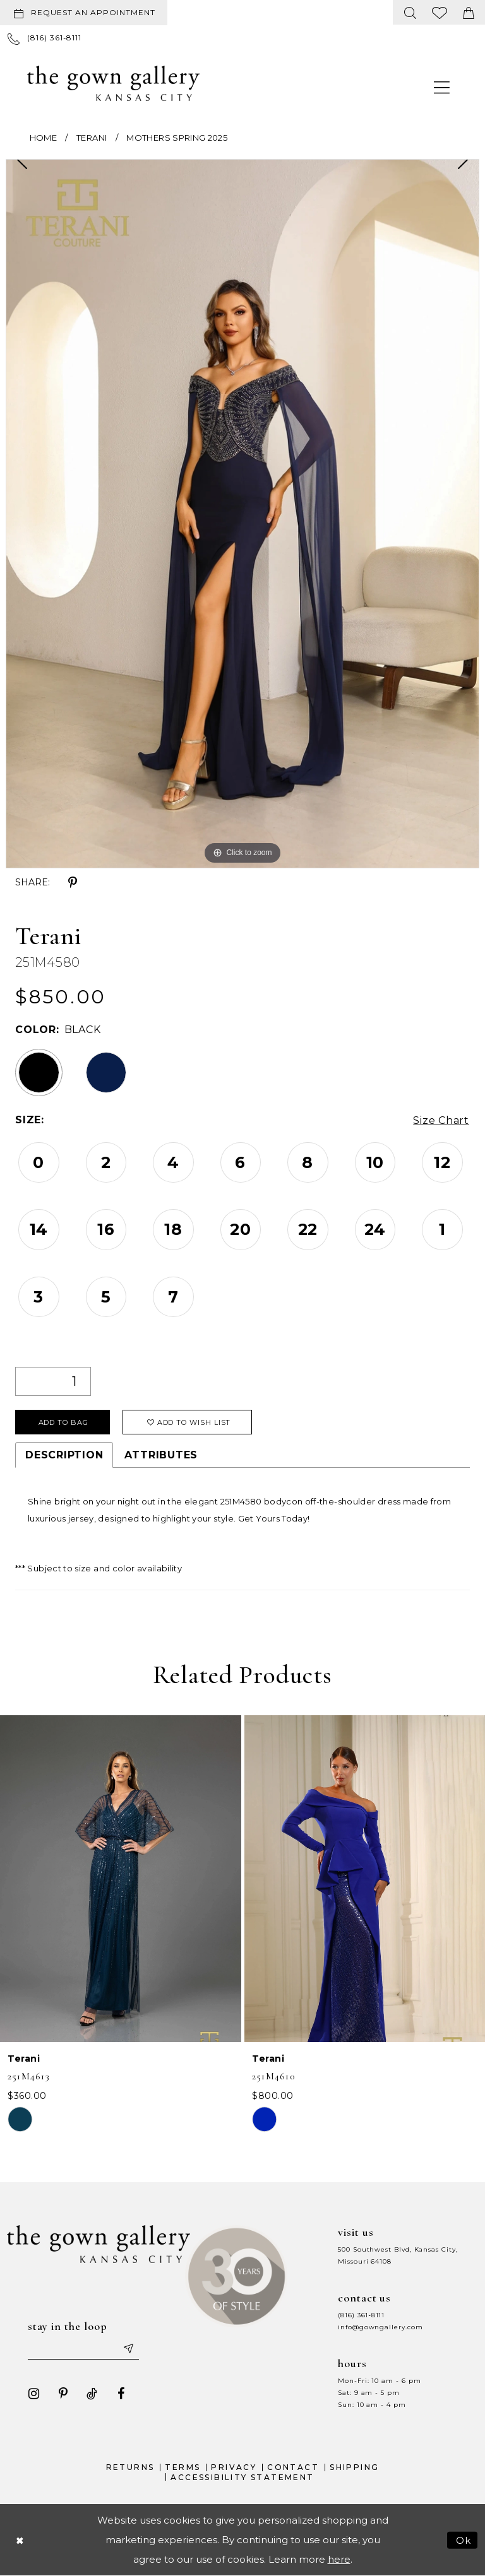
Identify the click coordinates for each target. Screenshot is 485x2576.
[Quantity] (53, 1381)
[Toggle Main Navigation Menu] (442, 86)
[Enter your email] (83, 2347)
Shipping (354, 2466)
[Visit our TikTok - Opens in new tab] (92, 2393)
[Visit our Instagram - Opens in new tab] (34, 2393)
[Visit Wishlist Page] (439, 12)
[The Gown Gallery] (113, 83)
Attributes (161, 1455)
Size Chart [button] (441, 1120)
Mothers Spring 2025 (176, 138)
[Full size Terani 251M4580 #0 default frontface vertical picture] (242, 514)
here (339, 2559)
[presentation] (120, 1878)
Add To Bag (63, 1422)
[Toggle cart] (468, 12)
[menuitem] (86, 12)
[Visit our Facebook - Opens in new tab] (121, 2393)
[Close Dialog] (20, 2540)
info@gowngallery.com (380, 2326)
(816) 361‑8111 (361, 2314)
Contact (293, 2466)
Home (43, 138)
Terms (182, 2466)
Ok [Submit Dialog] (464, 2540)
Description (64, 1455)
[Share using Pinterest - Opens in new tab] (72, 883)
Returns (130, 2466)
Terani (91, 138)
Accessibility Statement (242, 2476)
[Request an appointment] (83, 12)
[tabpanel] (242, 514)
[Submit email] (128, 2347)
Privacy (233, 2466)
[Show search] (410, 12)
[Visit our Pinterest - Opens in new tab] (63, 2393)
